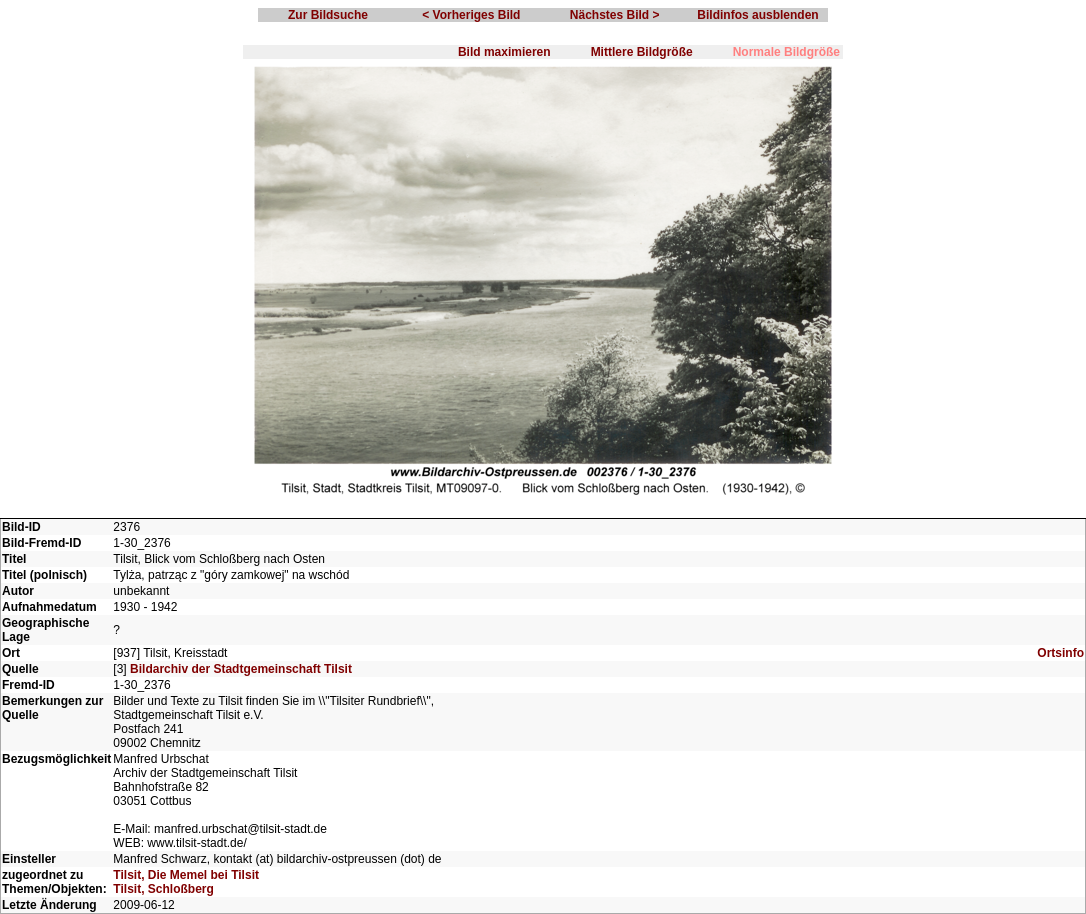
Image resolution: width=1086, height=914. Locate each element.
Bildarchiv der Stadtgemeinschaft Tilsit (241, 669)
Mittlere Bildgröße (642, 52)
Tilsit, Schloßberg (163, 889)
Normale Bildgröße (786, 52)
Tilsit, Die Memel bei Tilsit (186, 875)
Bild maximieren (504, 52)
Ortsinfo (1060, 653)
